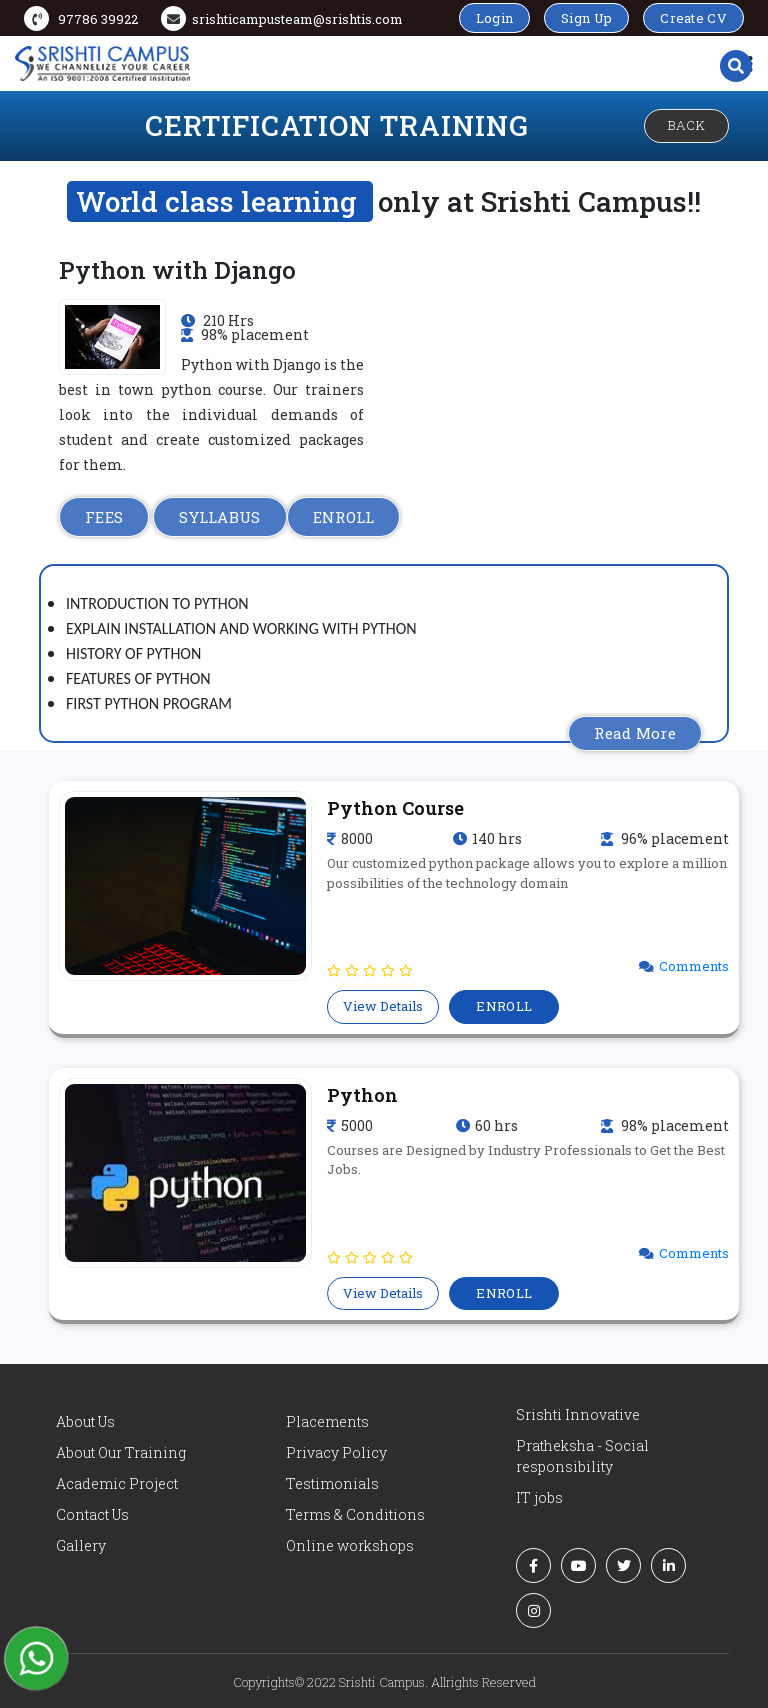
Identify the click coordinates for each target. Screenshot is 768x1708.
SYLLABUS (219, 517)
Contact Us (92, 1514)
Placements (327, 1421)
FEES (104, 517)
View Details (383, 1006)
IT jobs (539, 1497)
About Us (85, 1421)
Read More (635, 733)
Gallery (81, 1545)
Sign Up (586, 18)
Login (495, 18)
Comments (694, 966)
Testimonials (332, 1483)
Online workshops (350, 1545)
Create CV (693, 18)
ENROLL (344, 517)
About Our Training (121, 1452)
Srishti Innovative (578, 1414)
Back (686, 125)
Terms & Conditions (355, 1514)
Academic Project (117, 1483)
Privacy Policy (336, 1452)
